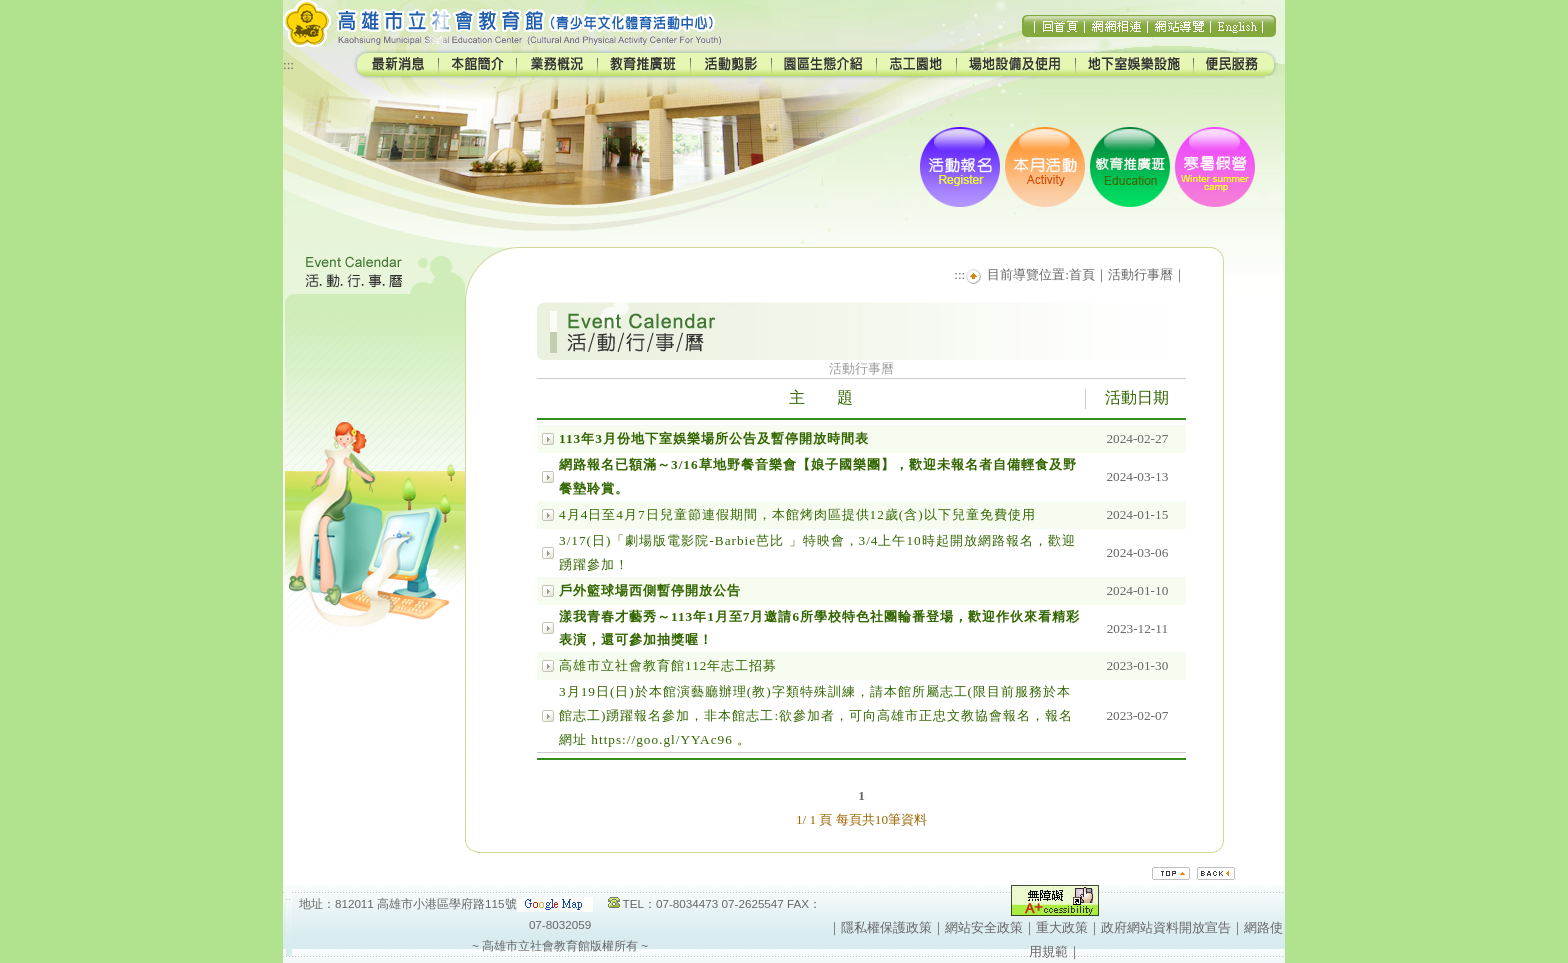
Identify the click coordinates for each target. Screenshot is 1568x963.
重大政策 (1062, 927)
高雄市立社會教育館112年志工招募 (668, 665)
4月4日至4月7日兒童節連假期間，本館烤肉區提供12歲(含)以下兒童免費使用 (797, 514)
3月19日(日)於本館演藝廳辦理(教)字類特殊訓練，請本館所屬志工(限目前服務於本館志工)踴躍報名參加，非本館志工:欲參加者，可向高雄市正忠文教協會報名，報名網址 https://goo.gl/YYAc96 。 (816, 715)
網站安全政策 (984, 927)
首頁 (1082, 274)
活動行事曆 (1140, 274)
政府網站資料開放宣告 (1166, 927)
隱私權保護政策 (886, 927)
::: (288, 64)
